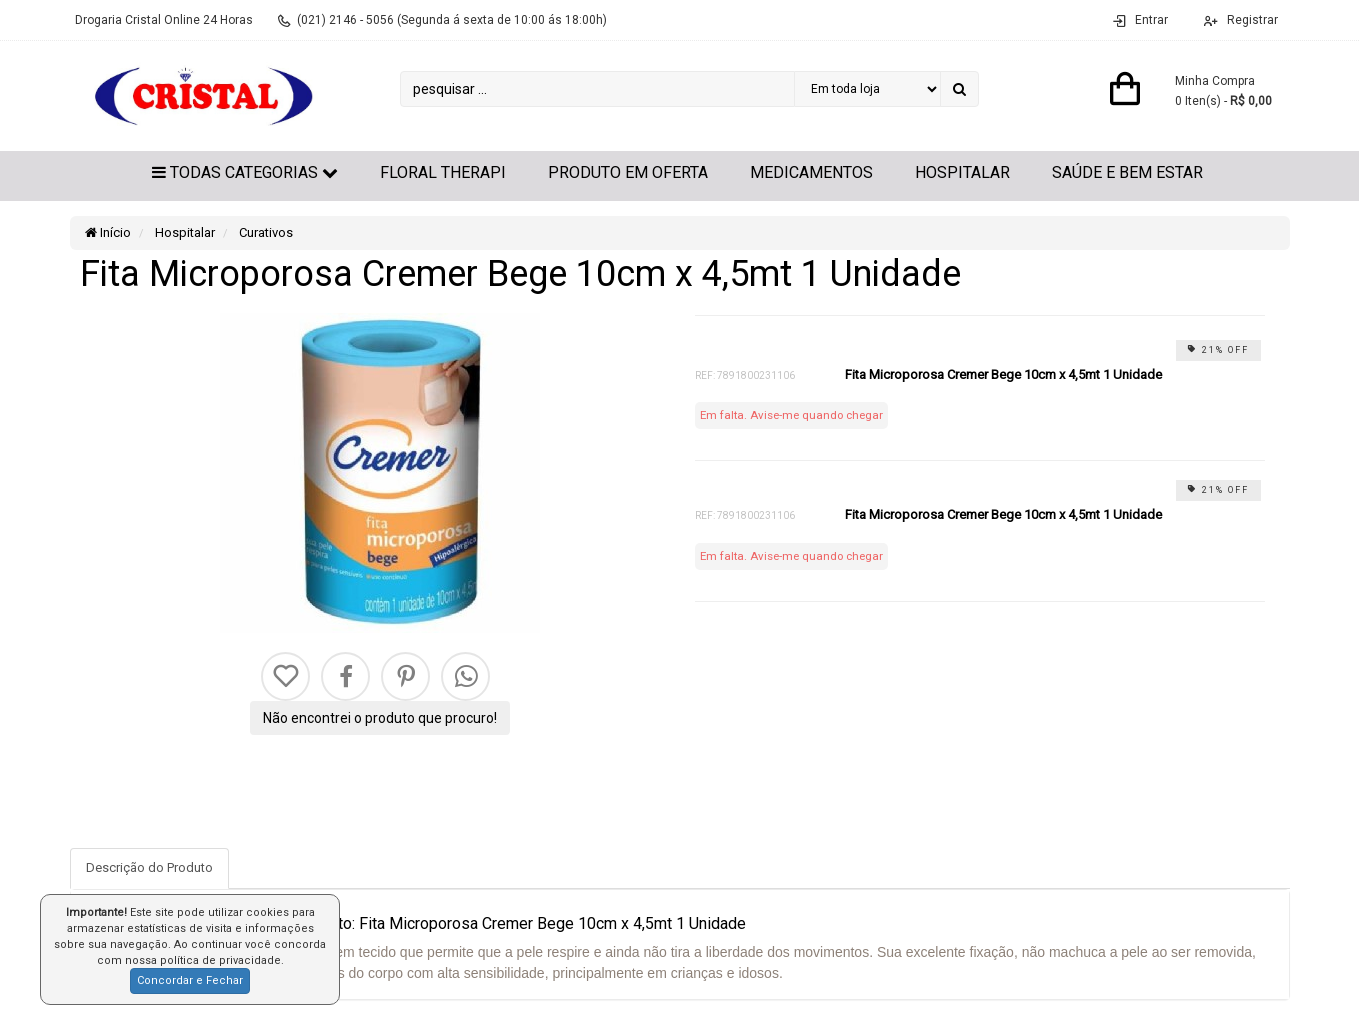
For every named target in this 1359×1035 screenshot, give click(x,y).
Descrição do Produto (149, 867)
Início (108, 232)
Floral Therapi (443, 172)
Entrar (1151, 20)
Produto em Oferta (628, 172)
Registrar (1251, 20)
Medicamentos (811, 172)
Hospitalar (962, 172)
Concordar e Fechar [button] (190, 980)
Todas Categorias (245, 172)
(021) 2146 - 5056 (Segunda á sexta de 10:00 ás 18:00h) (452, 20)
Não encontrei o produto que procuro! (380, 718)
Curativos (264, 232)
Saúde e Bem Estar (1127, 172)
